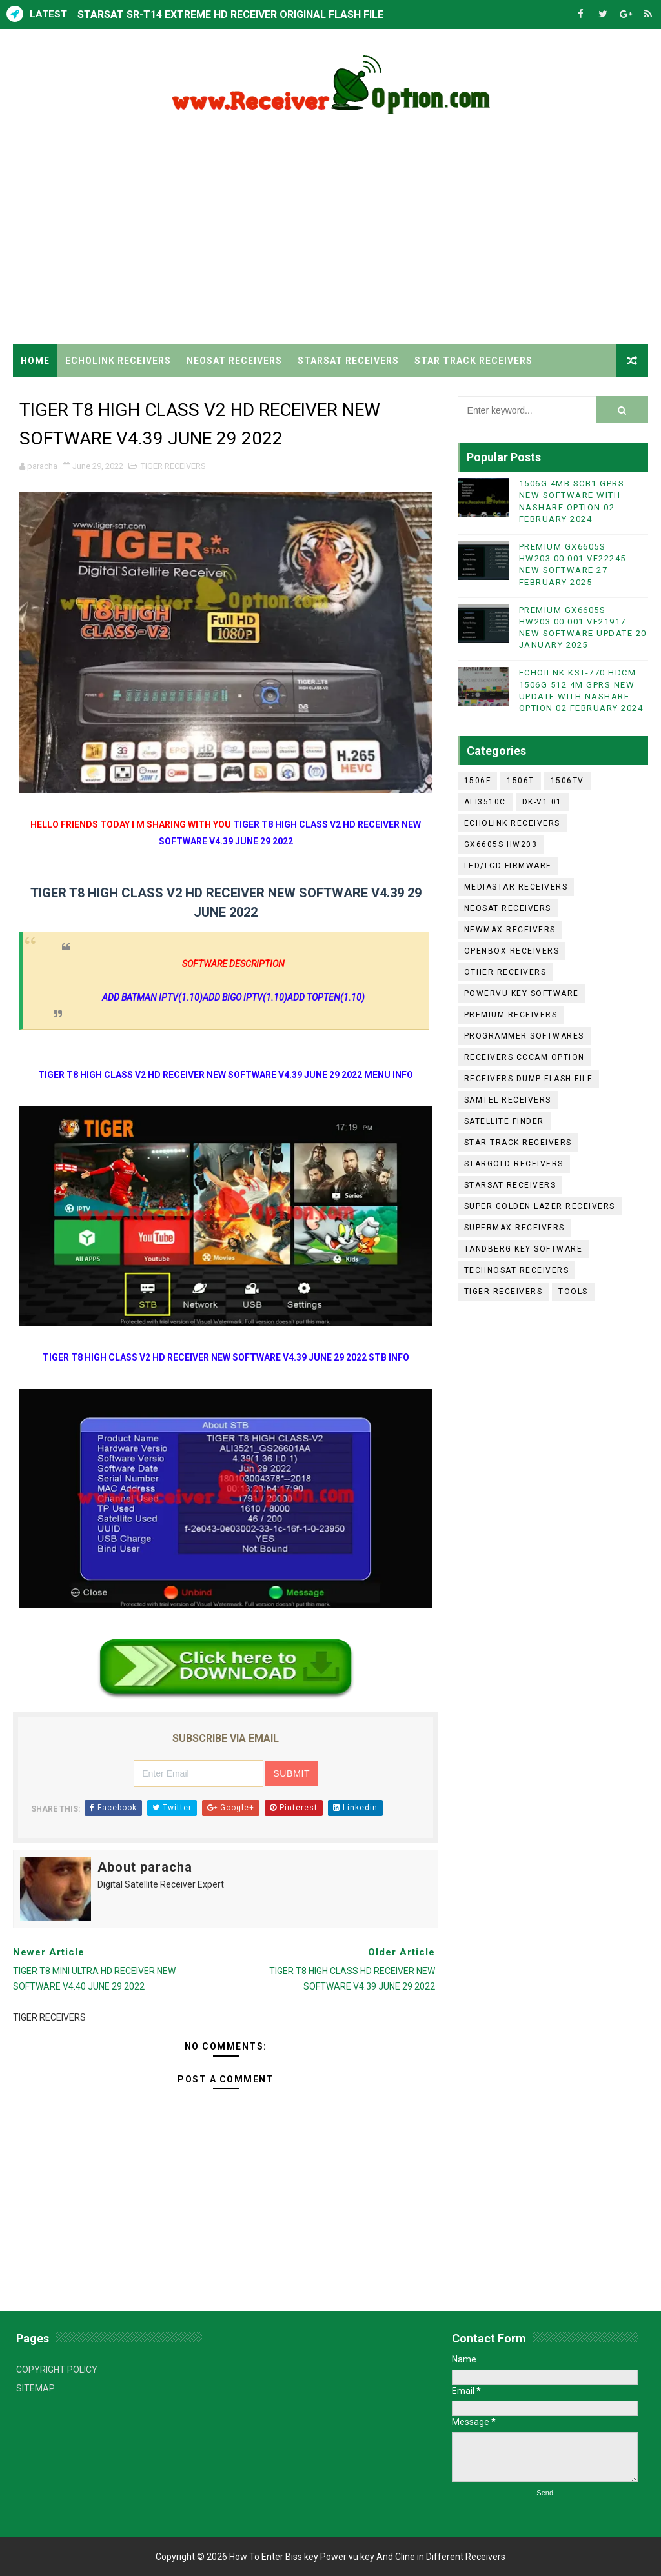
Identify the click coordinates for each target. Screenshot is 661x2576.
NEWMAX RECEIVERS (510, 929)
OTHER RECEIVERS (505, 972)
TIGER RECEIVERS (64, 393)
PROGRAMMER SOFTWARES (524, 1036)
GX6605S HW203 (501, 844)
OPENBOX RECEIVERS (512, 950)
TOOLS (573, 1291)
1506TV (567, 780)
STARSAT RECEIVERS (348, 360)
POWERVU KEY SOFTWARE (521, 993)
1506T (520, 780)
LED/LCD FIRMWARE (508, 865)
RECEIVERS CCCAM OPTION (524, 1057)
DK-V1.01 (542, 801)
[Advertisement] (331, 235)
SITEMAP (35, 2388)
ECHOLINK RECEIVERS (118, 360)
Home (35, 360)
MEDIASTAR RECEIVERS (516, 887)
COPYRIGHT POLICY (56, 2369)
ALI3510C (485, 801)
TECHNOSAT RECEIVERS (516, 1270)
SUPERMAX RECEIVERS (514, 1227)
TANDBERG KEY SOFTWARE (523, 1248)
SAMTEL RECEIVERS (507, 1099)
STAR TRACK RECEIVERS (473, 360)
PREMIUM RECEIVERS (511, 1014)
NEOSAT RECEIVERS (234, 360)
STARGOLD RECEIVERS (514, 1163)
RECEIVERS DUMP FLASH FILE (528, 1078)
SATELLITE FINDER (504, 1121)
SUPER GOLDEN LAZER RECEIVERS (539, 1206)
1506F (477, 780)
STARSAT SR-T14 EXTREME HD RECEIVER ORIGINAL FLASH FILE (230, 14)
